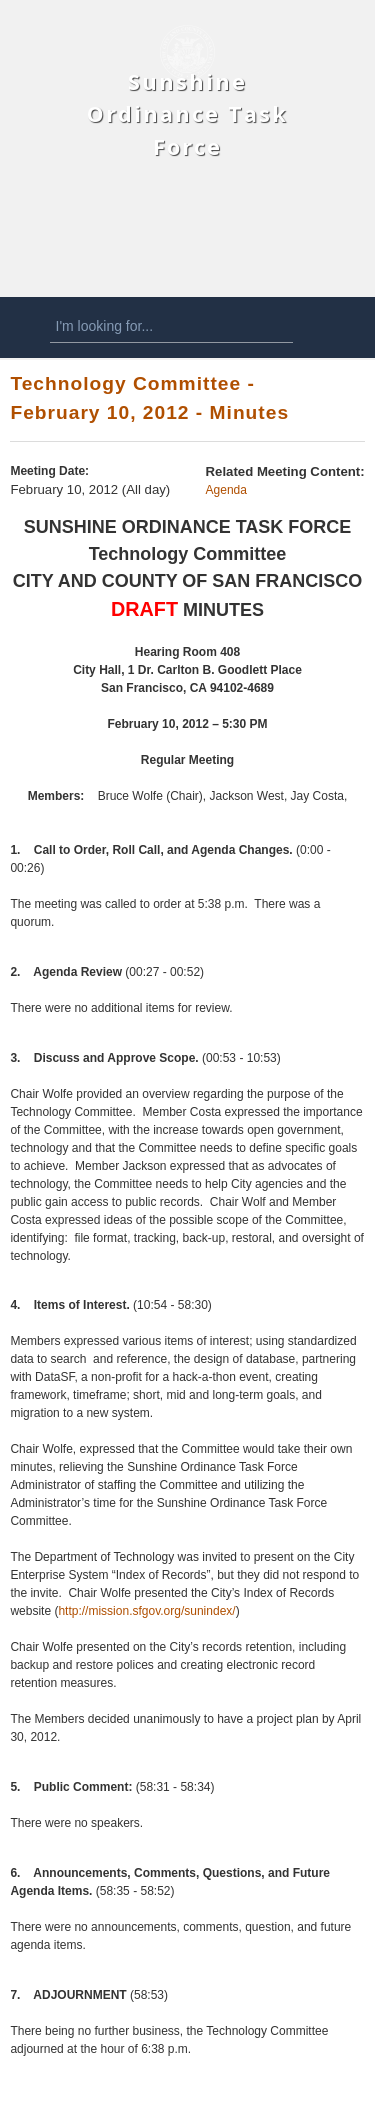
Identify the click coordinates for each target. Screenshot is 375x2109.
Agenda (226, 490)
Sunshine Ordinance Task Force (187, 114)
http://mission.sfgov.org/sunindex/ (146, 1611)
